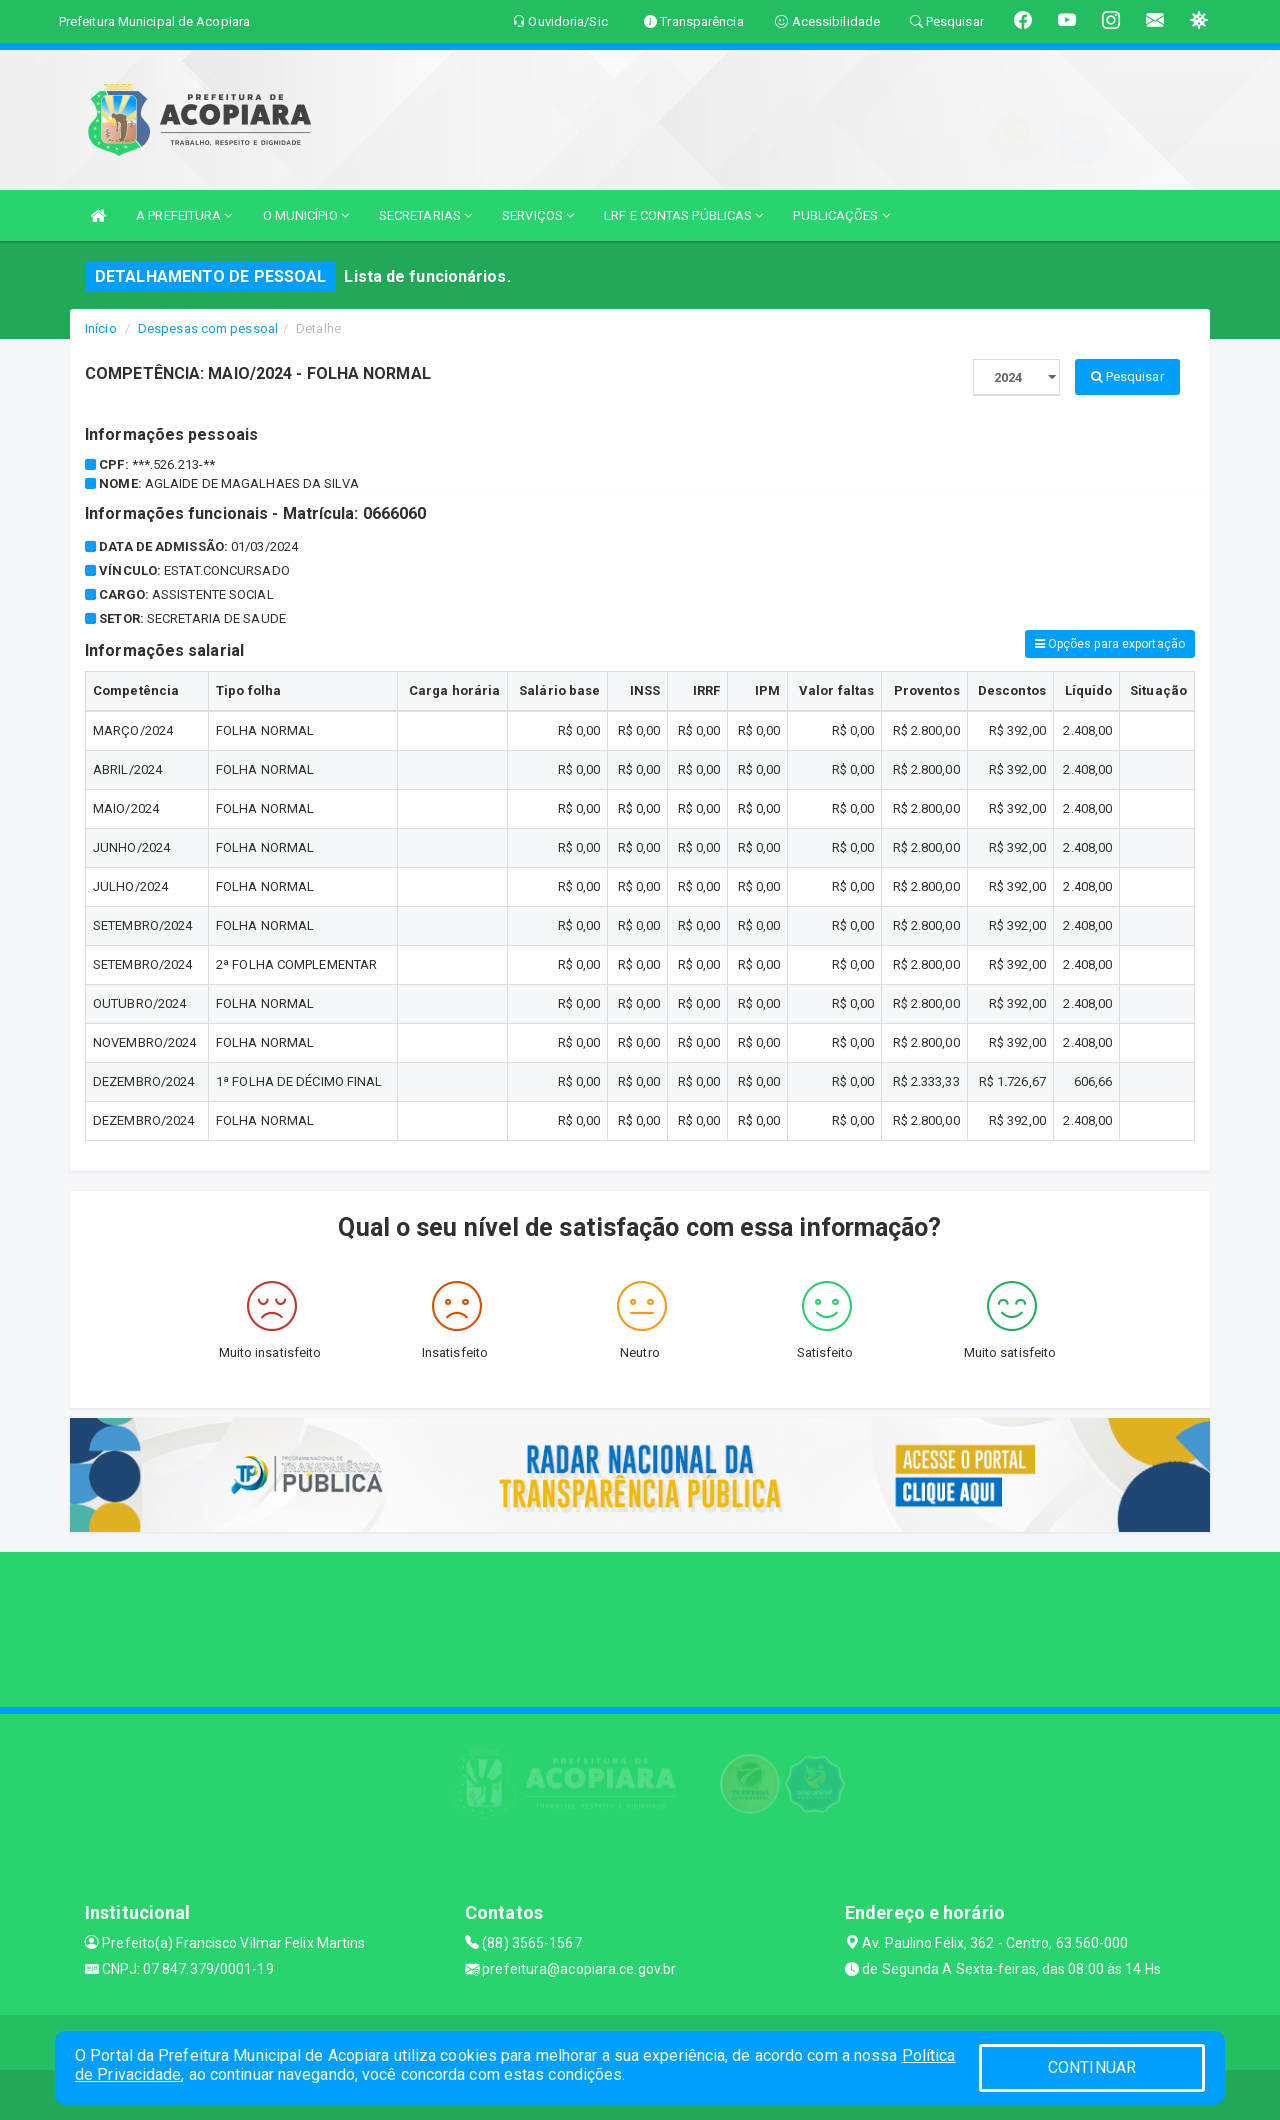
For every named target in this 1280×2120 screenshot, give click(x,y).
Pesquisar (1127, 376)
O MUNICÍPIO (306, 215)
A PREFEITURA (184, 215)
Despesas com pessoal (208, 328)
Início (101, 328)
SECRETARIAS (425, 215)
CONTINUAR (1092, 2067)
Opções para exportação (1110, 644)
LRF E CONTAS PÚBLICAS (683, 215)
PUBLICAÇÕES (841, 215)
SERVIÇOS (538, 215)
